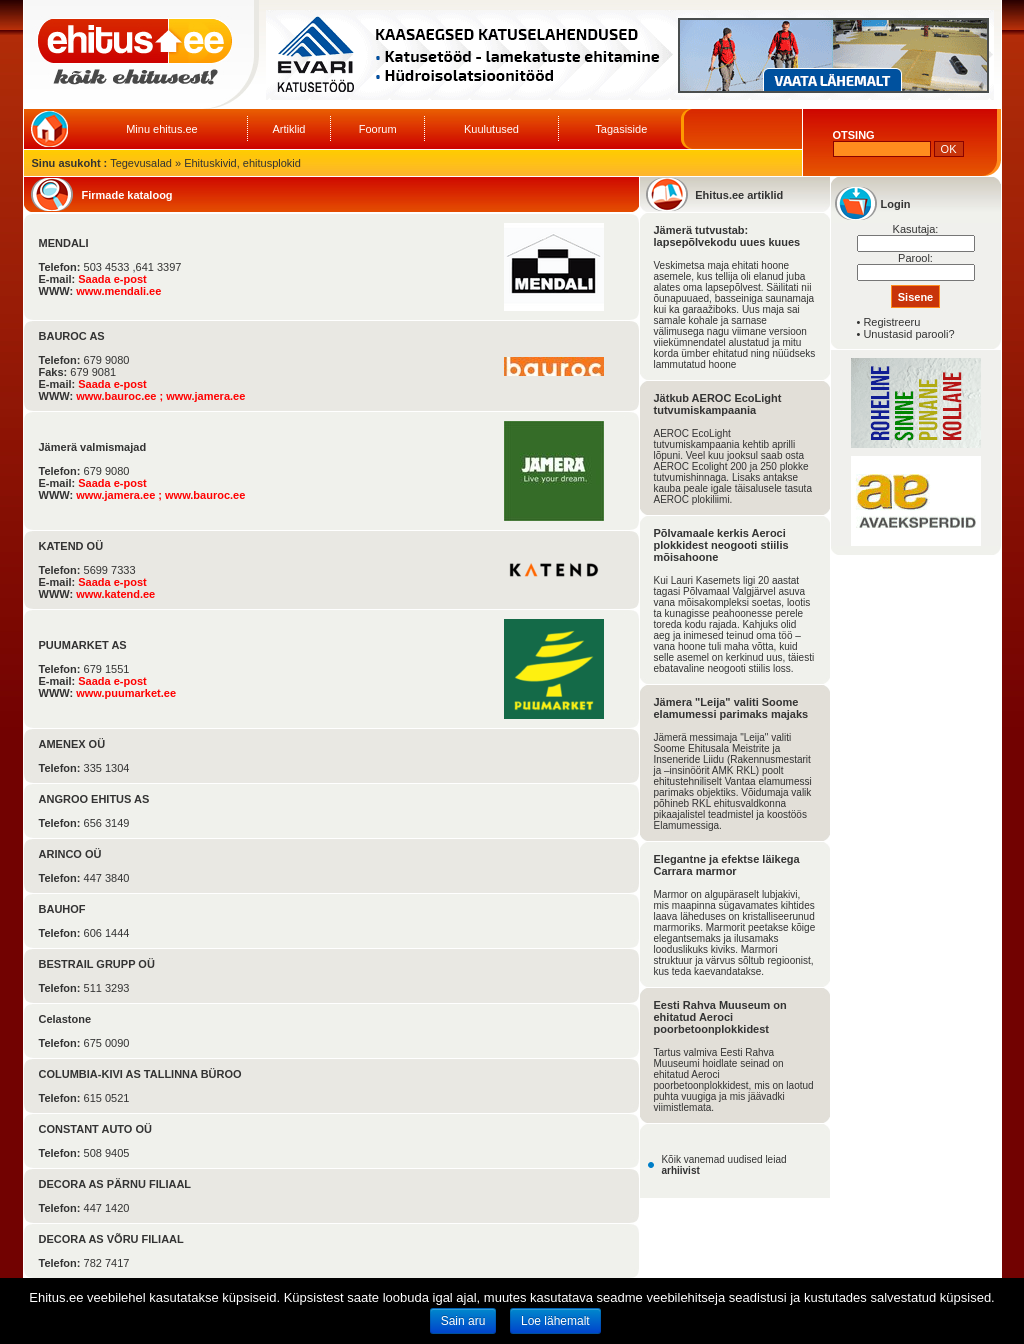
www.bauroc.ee (205, 495)
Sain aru (463, 1321)
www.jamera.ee (205, 396)
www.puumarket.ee (126, 693)
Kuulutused (491, 129)
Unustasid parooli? (908, 334)
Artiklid (288, 129)
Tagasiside (621, 129)
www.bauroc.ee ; (121, 396)
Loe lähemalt (555, 1321)
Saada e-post (112, 279)
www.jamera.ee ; (120, 495)
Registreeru (891, 322)
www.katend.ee (115, 594)
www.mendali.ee (118, 291)
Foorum (378, 129)
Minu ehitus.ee (162, 129)
